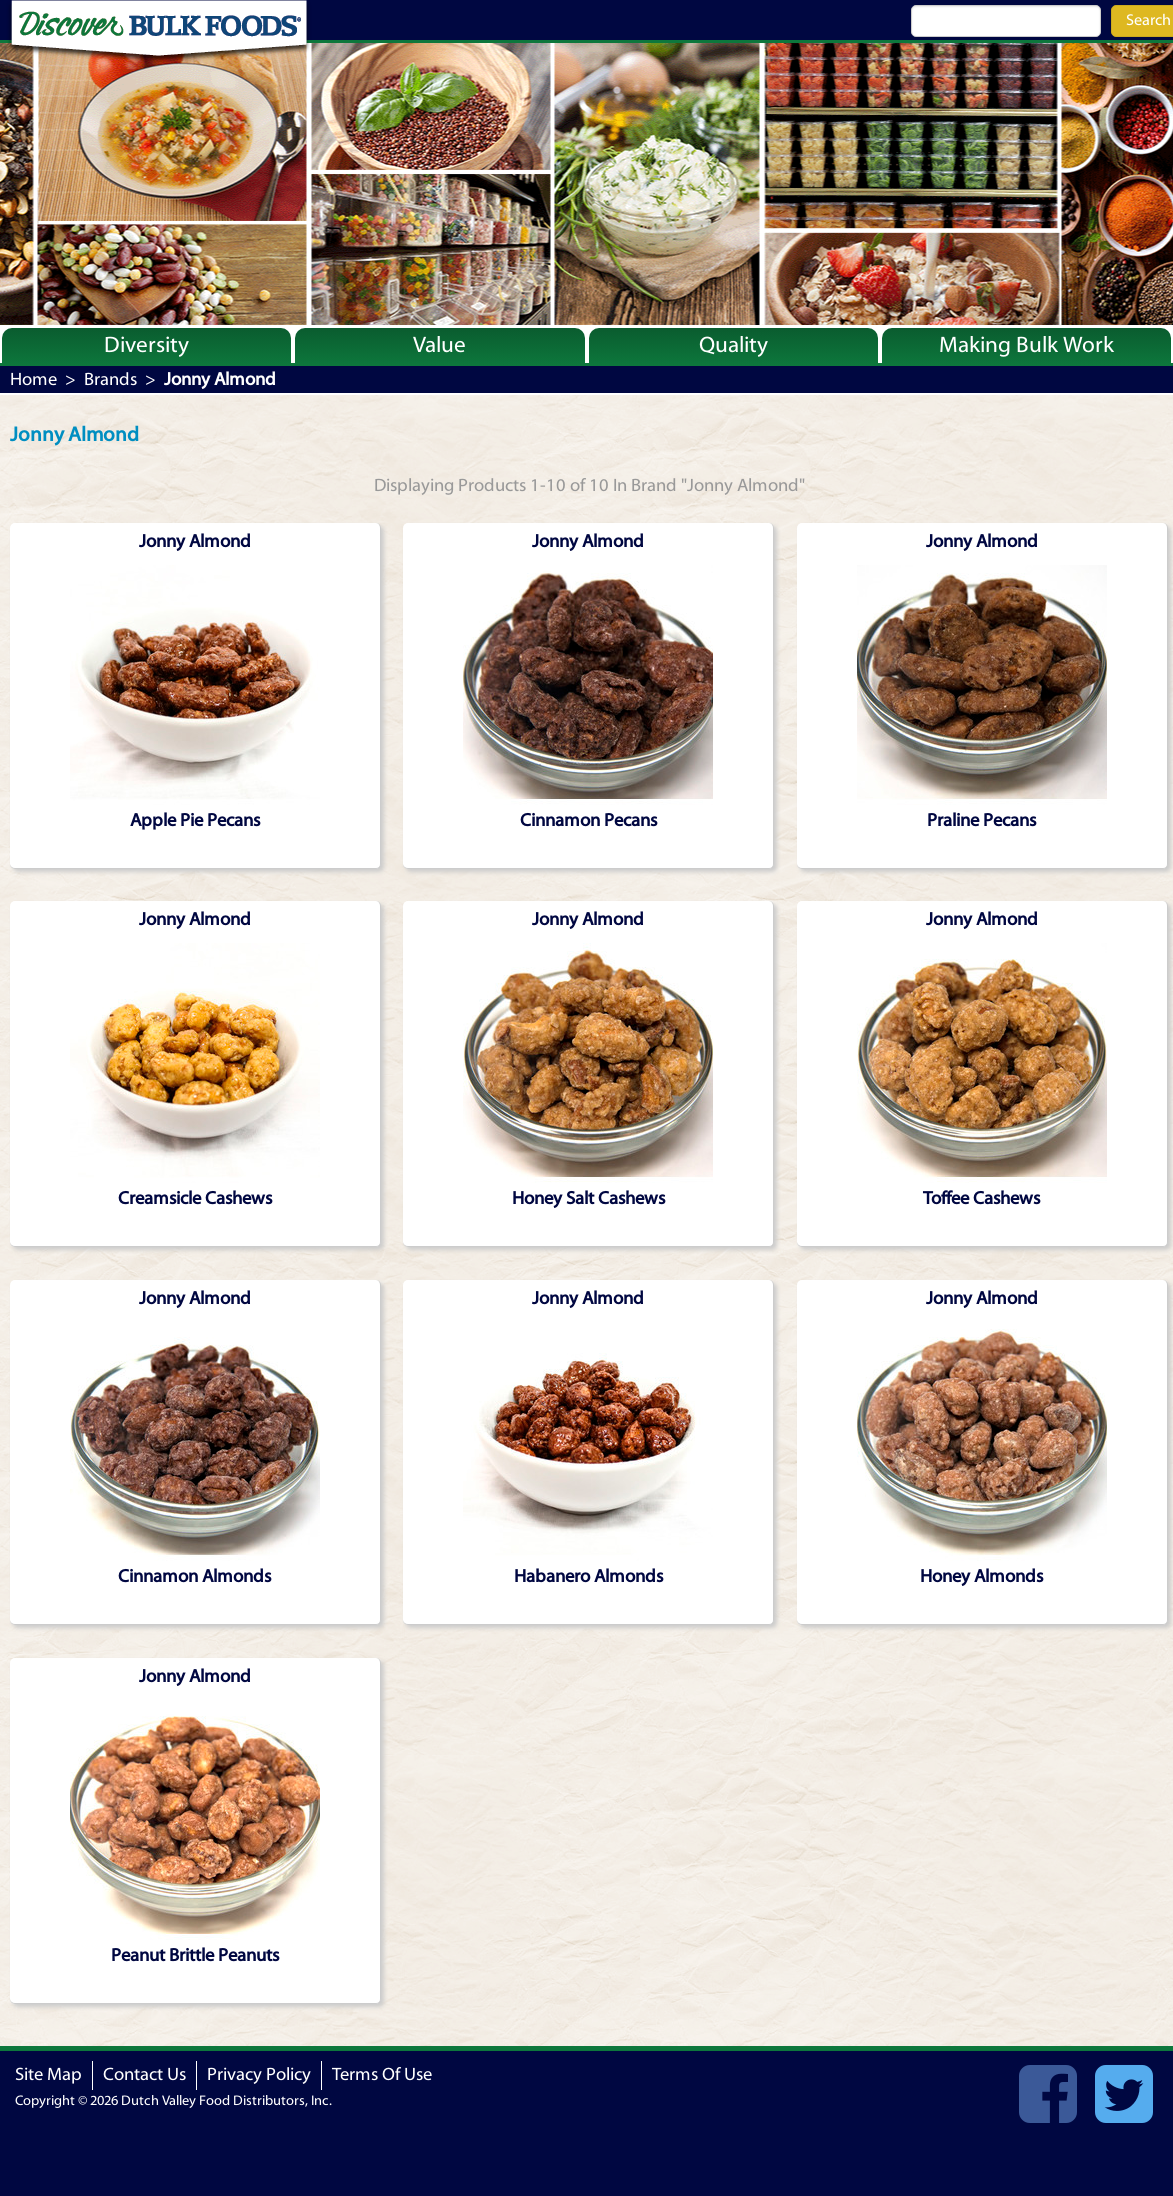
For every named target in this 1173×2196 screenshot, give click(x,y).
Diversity (146, 345)
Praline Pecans (981, 820)
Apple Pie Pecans (195, 820)
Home (33, 379)
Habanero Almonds (588, 1576)
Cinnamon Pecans (588, 820)
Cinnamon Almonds (194, 1576)
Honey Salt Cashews (588, 1198)
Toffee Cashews (981, 1198)
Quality (733, 345)
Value (439, 345)
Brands (110, 379)
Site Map (48, 2074)
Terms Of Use (382, 2074)
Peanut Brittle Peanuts (195, 1955)
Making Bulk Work (1026, 345)
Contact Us (144, 2074)
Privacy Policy (259, 2074)
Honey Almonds (981, 1576)
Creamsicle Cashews (195, 1198)
